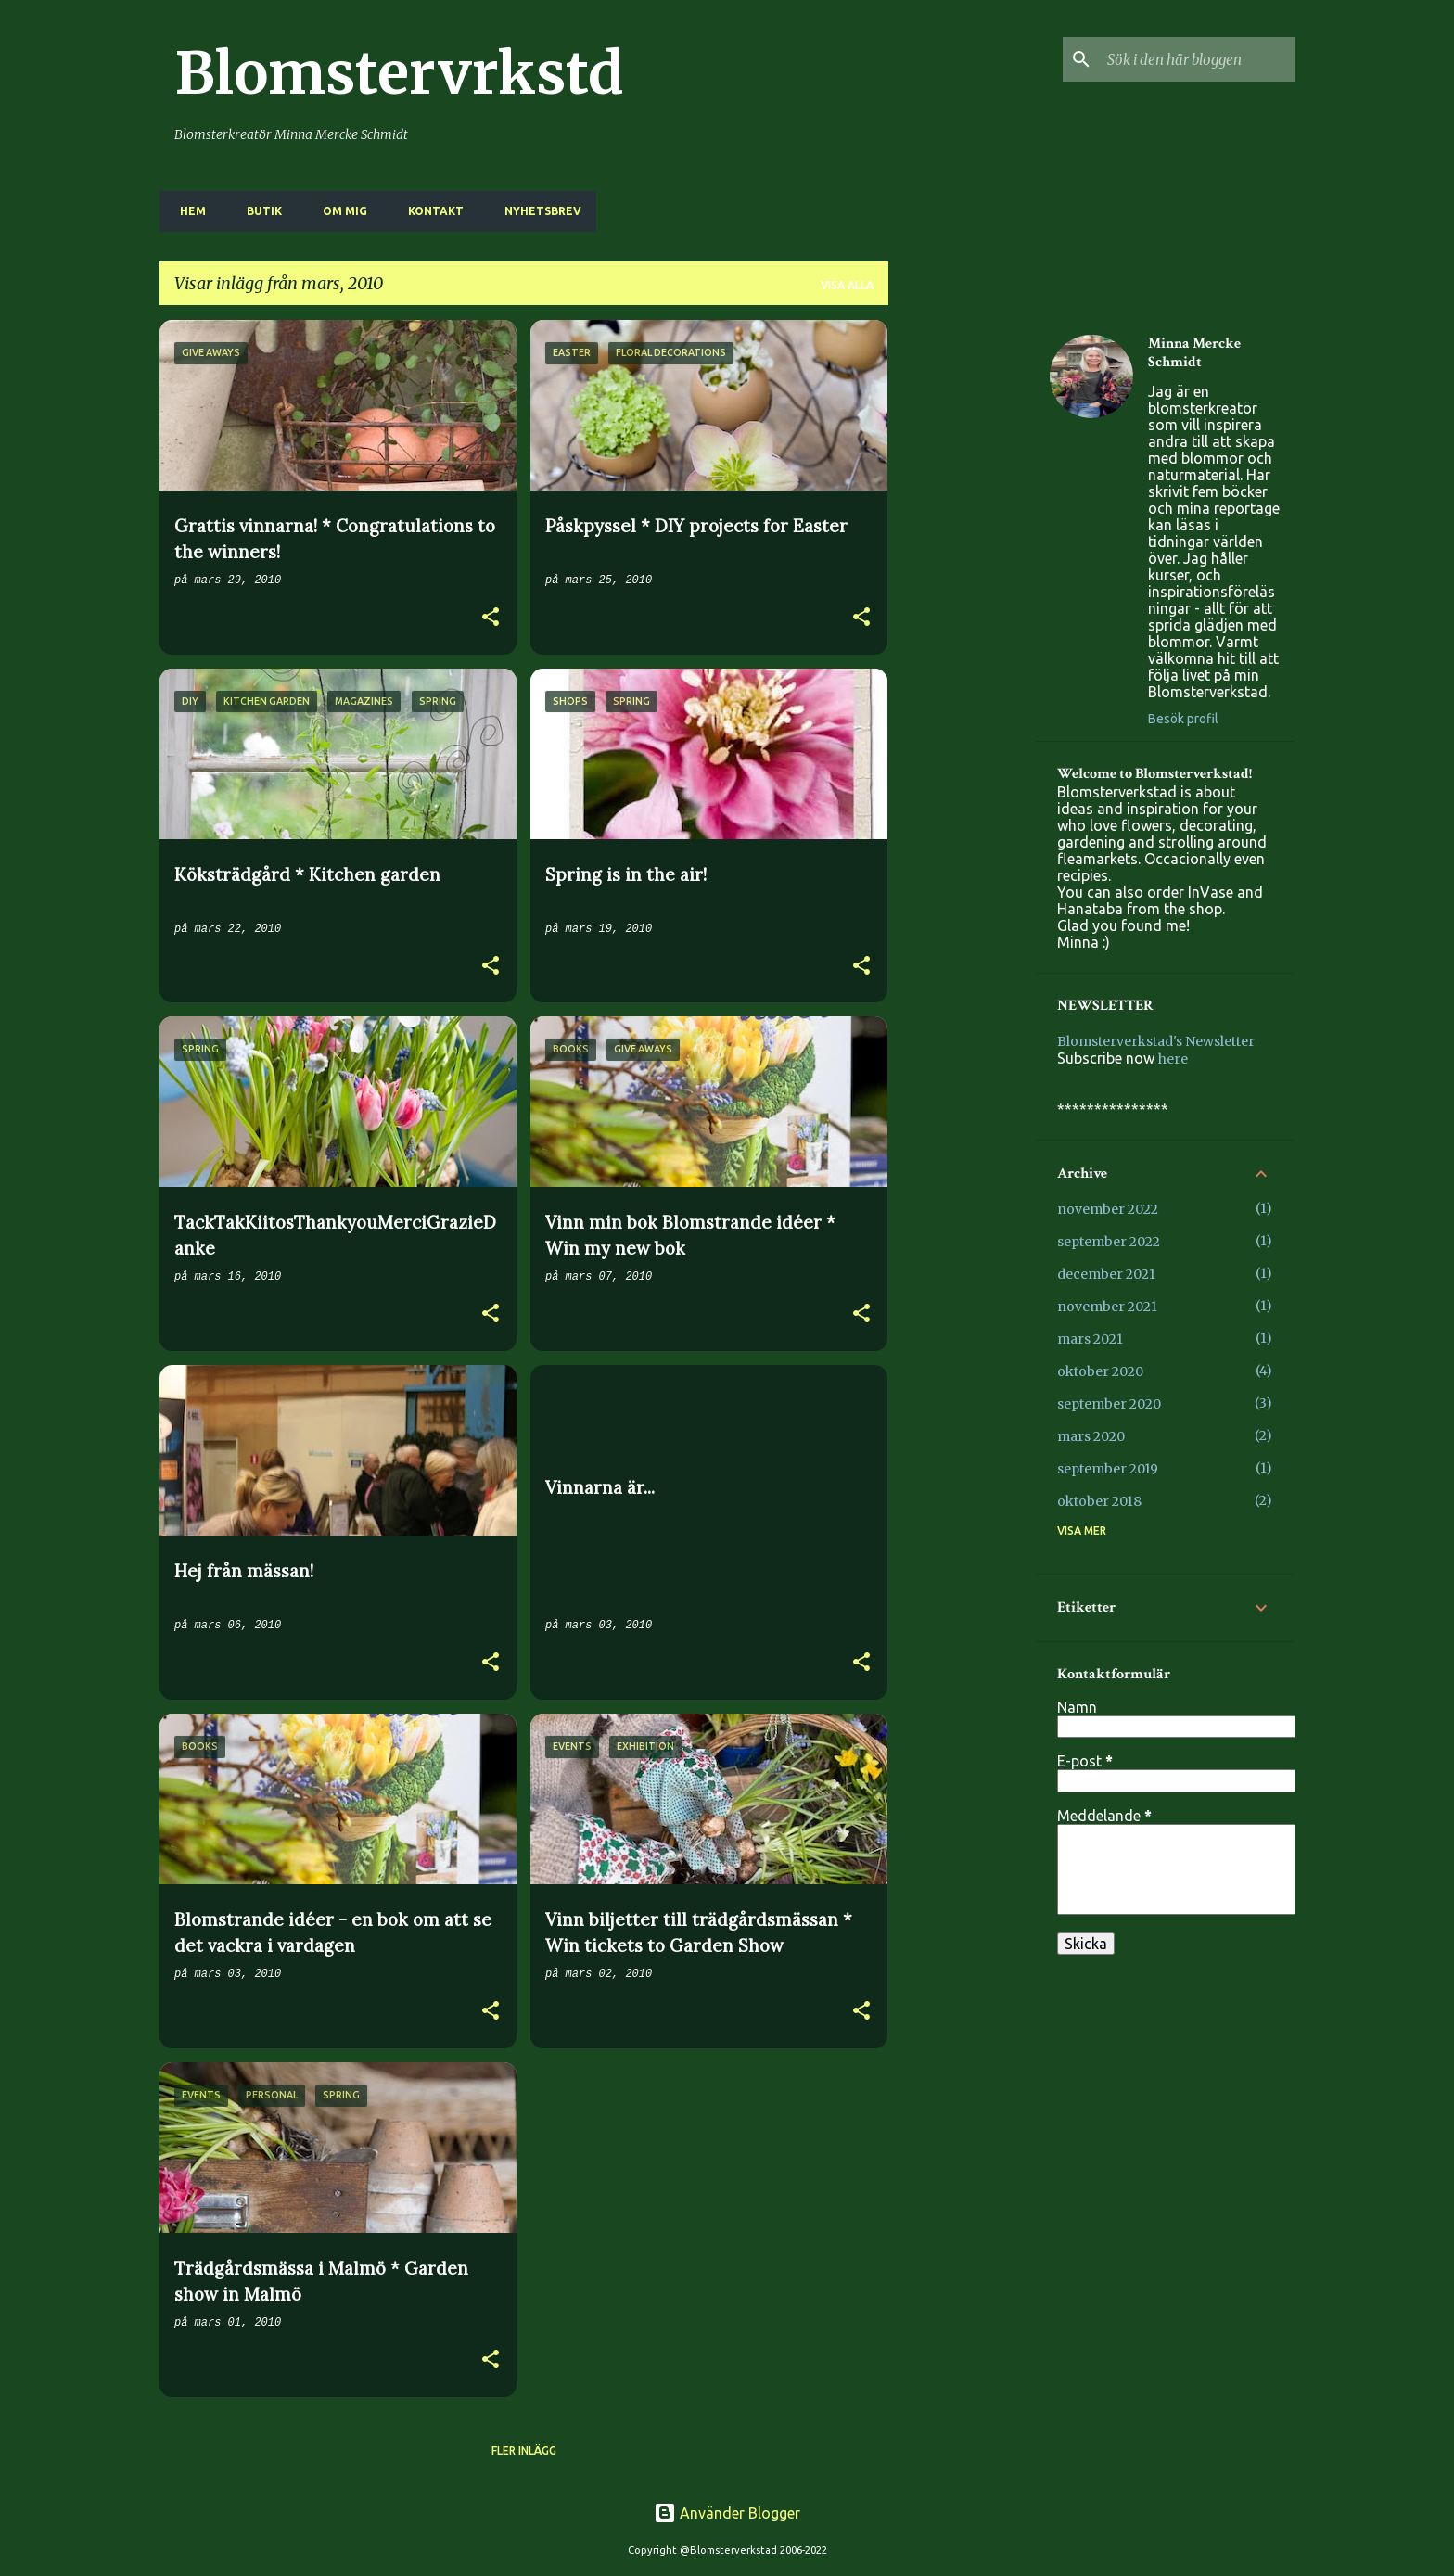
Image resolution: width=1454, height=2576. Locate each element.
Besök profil (1183, 718)
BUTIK (258, 211)
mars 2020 (1091, 1436)
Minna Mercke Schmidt (1194, 353)
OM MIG (339, 211)
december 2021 (1106, 1274)
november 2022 (1107, 1209)
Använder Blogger (727, 2513)
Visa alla (847, 285)
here (1173, 1059)
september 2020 (1109, 1404)
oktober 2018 (1099, 1501)
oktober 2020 (1100, 1371)
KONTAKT (430, 211)
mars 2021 (1090, 1339)
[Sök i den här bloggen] (1197, 59)
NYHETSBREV (537, 211)
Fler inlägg (523, 2450)
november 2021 (1107, 1306)
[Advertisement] (961, 598)
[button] (490, 619)
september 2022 (1108, 1241)
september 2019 (1107, 1468)
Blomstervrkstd (399, 73)
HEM (187, 211)
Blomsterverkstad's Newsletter (1156, 1041)
